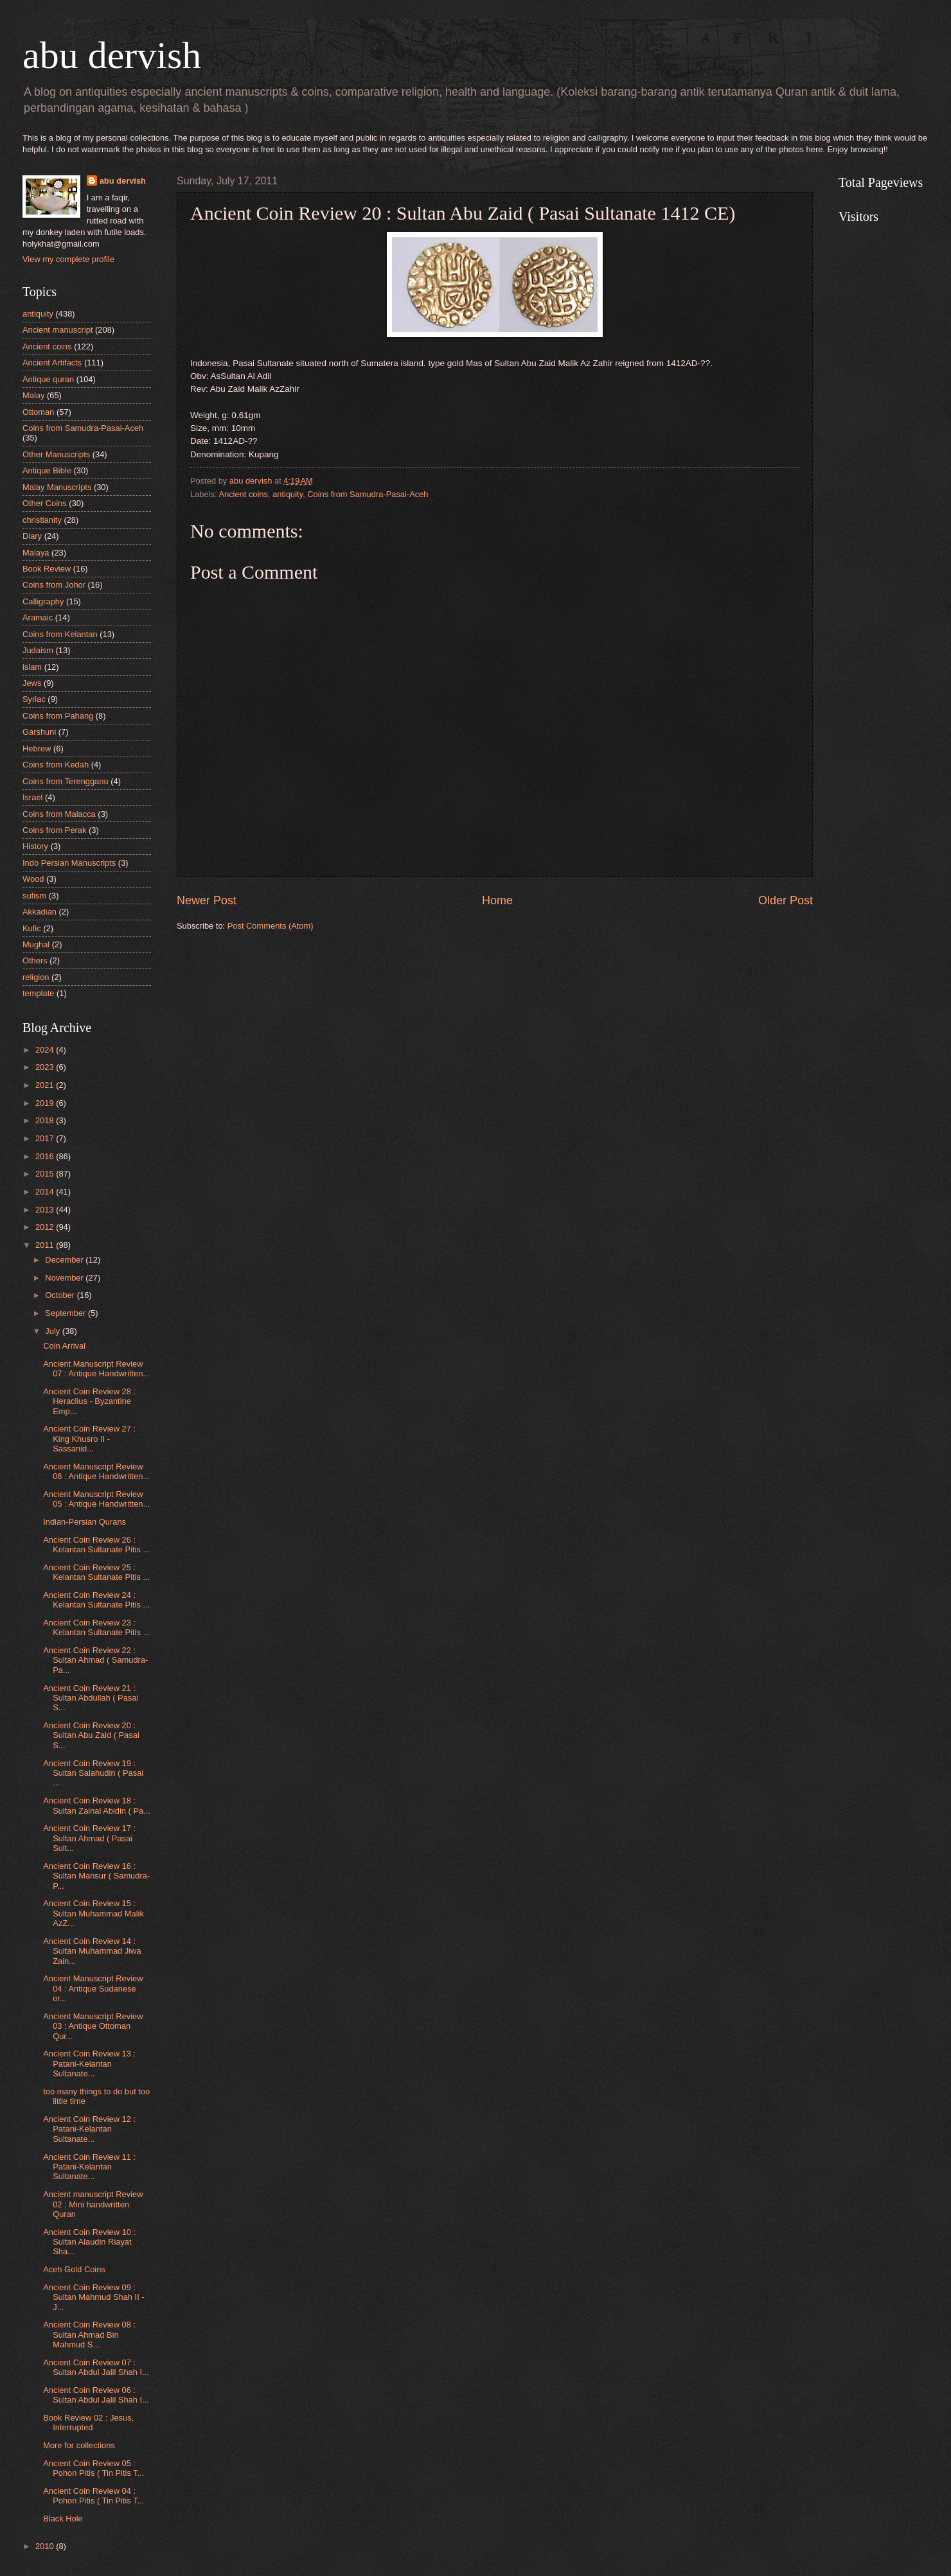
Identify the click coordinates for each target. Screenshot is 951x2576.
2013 (45, 1209)
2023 (45, 1067)
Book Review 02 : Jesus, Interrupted (88, 2422)
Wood (33, 879)
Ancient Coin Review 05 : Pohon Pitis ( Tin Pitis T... (93, 2468)
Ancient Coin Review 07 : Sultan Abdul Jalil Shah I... (96, 2367)
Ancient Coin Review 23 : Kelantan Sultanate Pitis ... (96, 1627)
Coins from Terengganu (65, 781)
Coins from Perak (54, 830)
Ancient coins (243, 494)
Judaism (37, 650)
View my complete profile (68, 259)
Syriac (34, 699)
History (35, 846)
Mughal (35, 944)
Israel (32, 797)
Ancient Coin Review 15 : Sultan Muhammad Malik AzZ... (93, 1913)
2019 (45, 1103)
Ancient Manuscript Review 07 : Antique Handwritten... (96, 1368)
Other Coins (44, 503)
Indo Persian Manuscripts (69, 863)
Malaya (35, 552)
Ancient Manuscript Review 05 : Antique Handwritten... (96, 1499)
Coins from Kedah (55, 764)
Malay (33, 395)
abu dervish (111, 55)
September (66, 1313)
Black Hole (63, 2518)
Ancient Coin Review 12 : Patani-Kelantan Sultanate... (89, 2129)
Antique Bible (46, 470)
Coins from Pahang (57, 716)
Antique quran (48, 379)
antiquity (287, 494)
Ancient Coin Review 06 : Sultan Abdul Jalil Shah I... (96, 2395)
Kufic (31, 928)
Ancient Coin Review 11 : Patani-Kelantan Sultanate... (89, 2167)
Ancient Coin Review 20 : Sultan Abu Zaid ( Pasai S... (91, 1735)
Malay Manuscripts (56, 487)
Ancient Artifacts (52, 362)
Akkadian (39, 911)
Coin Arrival (64, 1346)
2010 (45, 2546)
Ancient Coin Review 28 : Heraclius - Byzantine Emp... (89, 1401)
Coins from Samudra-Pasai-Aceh (367, 494)
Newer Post (206, 900)
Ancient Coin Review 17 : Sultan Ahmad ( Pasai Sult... (89, 1838)
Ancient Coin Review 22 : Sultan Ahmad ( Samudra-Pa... (95, 1660)
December (65, 1260)
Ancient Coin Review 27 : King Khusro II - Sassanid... (89, 1438)
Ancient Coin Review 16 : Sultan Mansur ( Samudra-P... (96, 1876)
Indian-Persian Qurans (84, 1522)
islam (32, 667)
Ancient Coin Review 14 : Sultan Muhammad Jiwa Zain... (92, 1951)
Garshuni (39, 732)
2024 (45, 1050)
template (38, 993)
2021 (45, 1085)
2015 (45, 1173)
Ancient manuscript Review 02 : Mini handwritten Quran (93, 2204)
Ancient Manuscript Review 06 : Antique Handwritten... (96, 1471)
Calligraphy (43, 601)
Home (497, 900)
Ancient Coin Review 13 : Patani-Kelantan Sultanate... (89, 2063)
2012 (45, 1227)
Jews (31, 683)
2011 (45, 1245)
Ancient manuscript (57, 330)
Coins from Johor (53, 585)
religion (35, 977)
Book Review (46, 569)
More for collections (79, 2445)
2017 (45, 1138)
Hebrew (36, 748)
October (60, 1295)
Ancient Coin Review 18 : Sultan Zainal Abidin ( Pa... (96, 1805)
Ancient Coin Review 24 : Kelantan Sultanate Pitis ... (96, 1599)
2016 (45, 1156)
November (65, 1278)
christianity (42, 520)
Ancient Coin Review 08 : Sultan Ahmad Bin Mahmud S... (89, 2334)
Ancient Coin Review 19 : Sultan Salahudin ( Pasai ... (93, 1773)
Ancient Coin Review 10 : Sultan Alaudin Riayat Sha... (89, 2242)
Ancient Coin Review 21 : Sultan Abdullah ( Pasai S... (90, 1698)
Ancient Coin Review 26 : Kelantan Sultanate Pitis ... (96, 1544)
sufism (34, 895)
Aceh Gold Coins (74, 2269)
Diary (32, 536)
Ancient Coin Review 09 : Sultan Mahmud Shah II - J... (93, 2297)
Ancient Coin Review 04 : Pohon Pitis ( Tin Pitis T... (93, 2495)
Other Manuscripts (56, 454)
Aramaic (37, 617)
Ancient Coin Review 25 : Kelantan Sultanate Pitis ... (96, 1572)
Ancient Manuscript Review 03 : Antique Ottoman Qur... (93, 2026)
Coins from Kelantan (60, 634)
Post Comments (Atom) (270, 926)
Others (35, 960)
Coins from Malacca (59, 814)
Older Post (785, 900)
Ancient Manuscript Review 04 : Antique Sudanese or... (93, 1988)
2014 (45, 1191)
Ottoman (38, 412)
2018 (45, 1120)
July (53, 1331)
